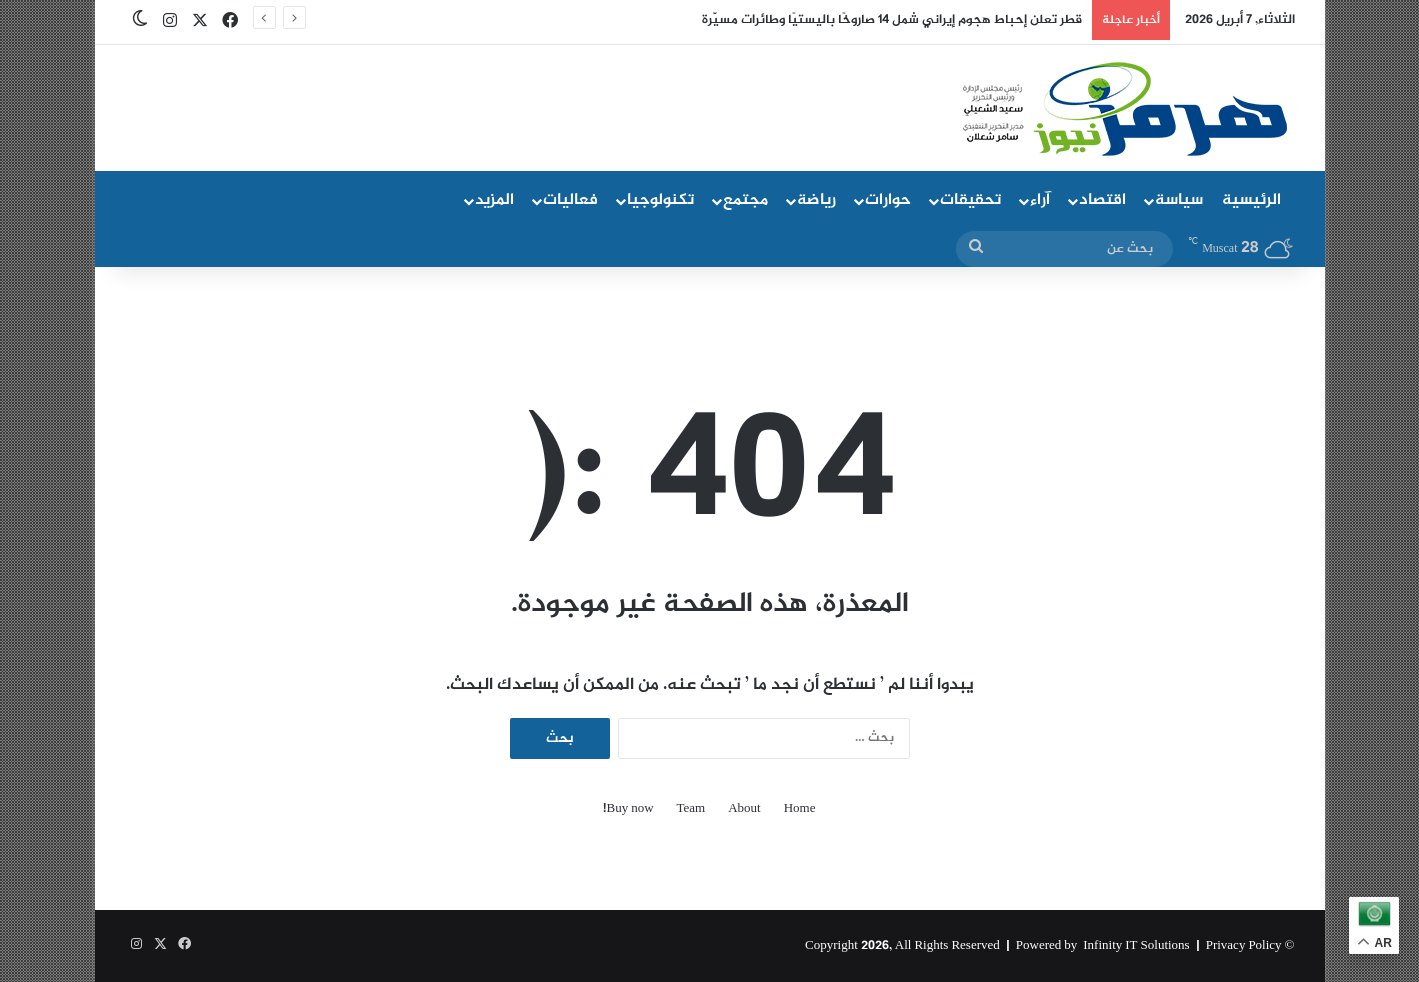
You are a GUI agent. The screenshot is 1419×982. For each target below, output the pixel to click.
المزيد (494, 200)
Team (691, 809)
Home (800, 809)
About (744, 809)
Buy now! (628, 809)
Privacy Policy (1244, 946)
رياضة (816, 200)
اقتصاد (1102, 200)
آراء (1040, 200)
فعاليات (570, 200)
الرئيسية (1251, 200)
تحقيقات (970, 200)
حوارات (888, 200)
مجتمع (745, 200)
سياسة (1179, 200)
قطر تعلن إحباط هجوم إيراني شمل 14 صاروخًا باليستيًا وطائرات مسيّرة (892, 20)
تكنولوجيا (660, 200)
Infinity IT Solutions (1136, 946)
